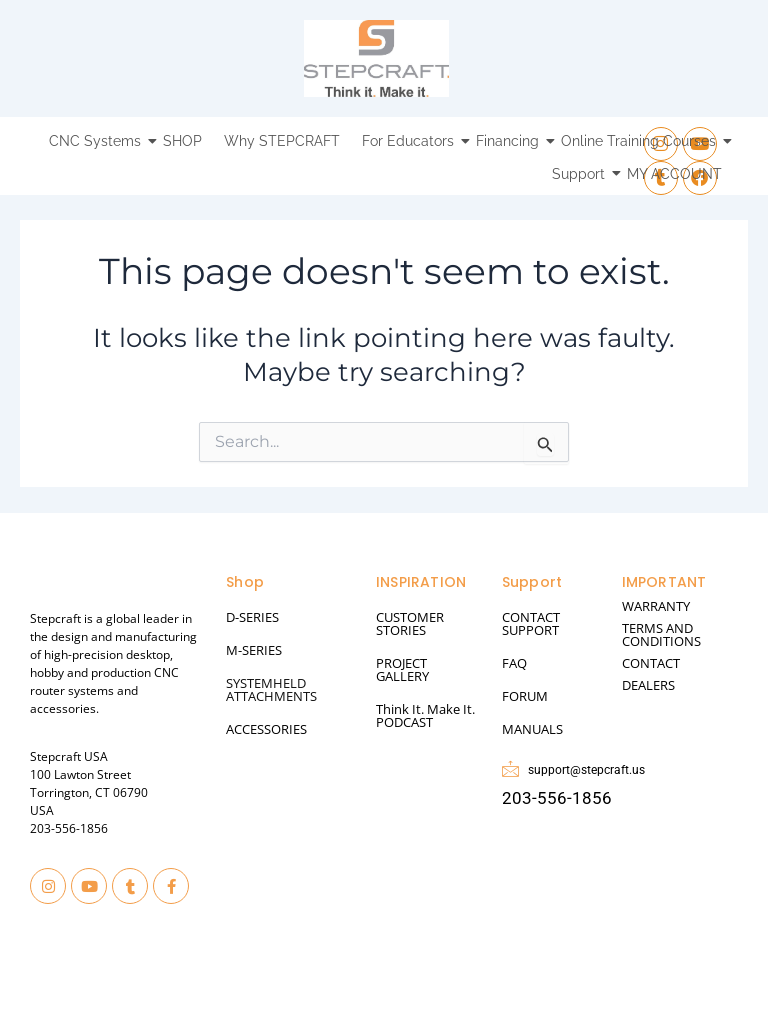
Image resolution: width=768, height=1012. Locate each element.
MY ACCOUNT (674, 174)
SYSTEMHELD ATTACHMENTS (271, 689)
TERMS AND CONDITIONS (661, 634)
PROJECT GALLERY (402, 669)
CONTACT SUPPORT (531, 623)
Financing (510, 141)
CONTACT (651, 663)
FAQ (514, 663)
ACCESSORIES (266, 729)
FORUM (525, 696)
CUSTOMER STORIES (410, 623)
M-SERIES (254, 650)
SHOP (182, 141)
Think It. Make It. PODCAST (425, 715)
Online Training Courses (641, 141)
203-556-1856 (69, 828)
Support (581, 174)
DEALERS (648, 685)
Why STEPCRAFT (282, 141)
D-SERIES (252, 617)
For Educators (410, 141)
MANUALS (532, 729)
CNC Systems (97, 141)
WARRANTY (656, 606)
